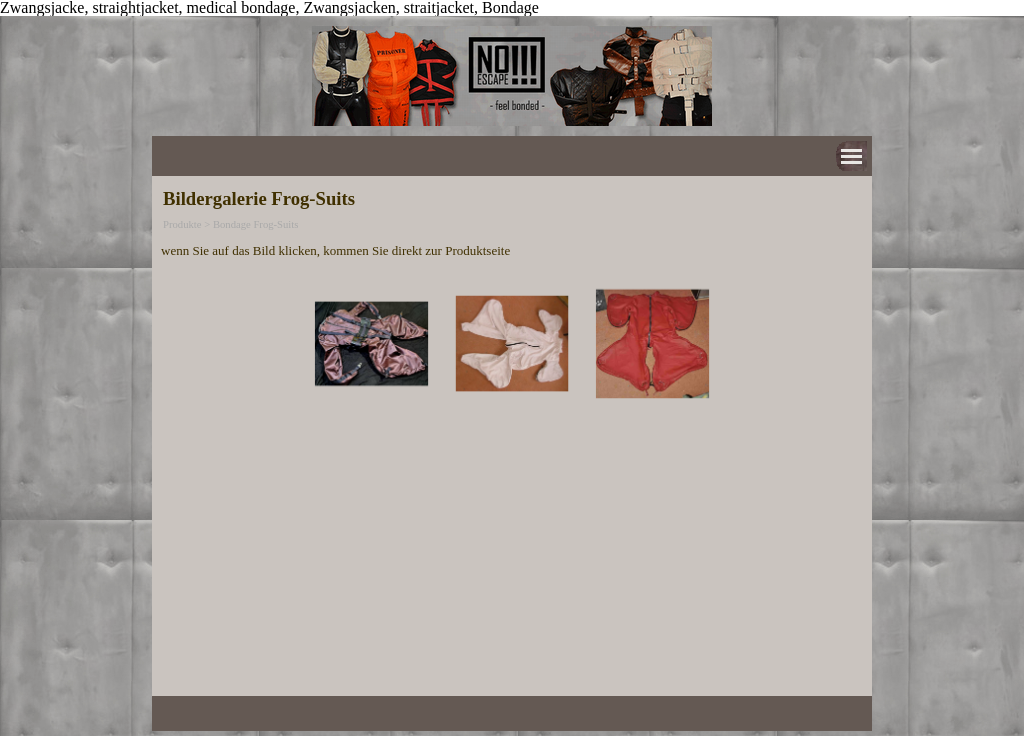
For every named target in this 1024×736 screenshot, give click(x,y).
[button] (371, 344)
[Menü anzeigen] (851, 156)
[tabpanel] (512, 250)
